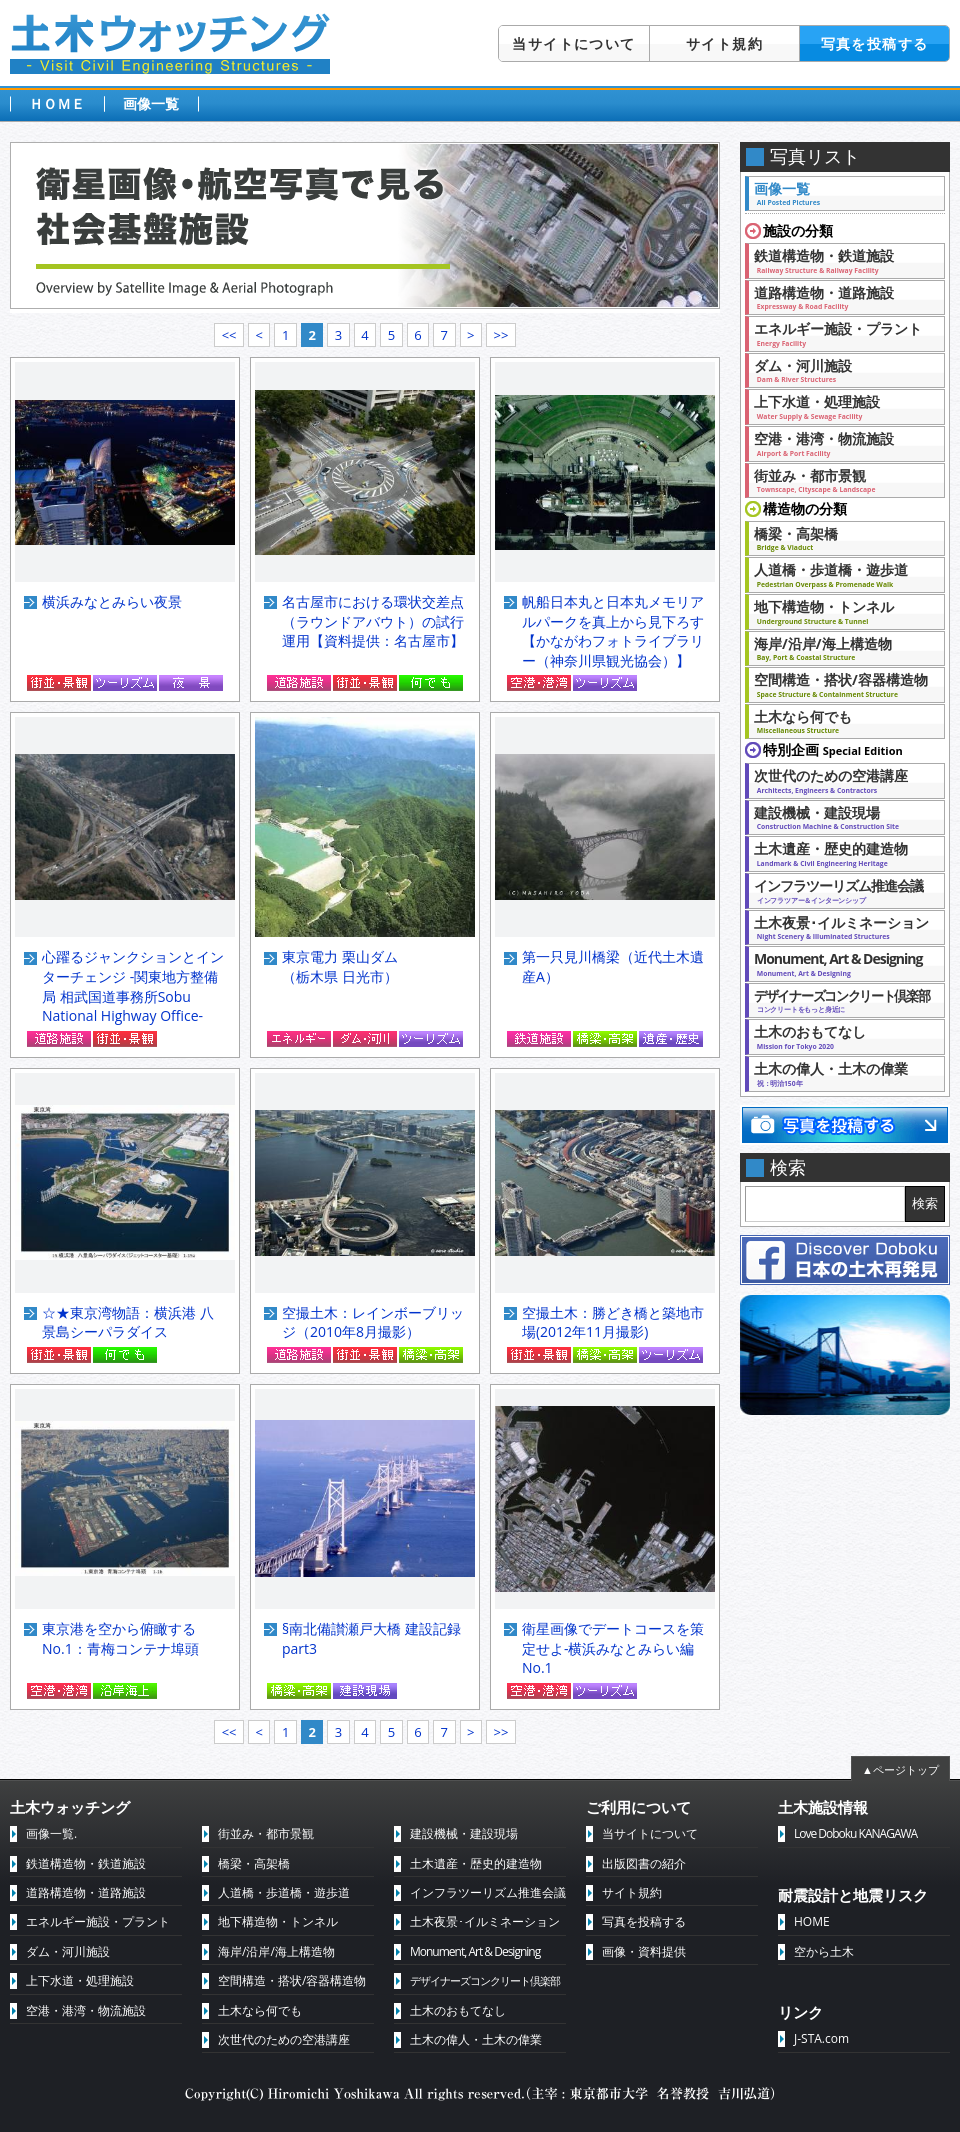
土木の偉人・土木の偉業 (839, 1073)
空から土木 (824, 1951)
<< (229, 335)
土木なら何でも (839, 721)
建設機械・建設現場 (839, 817)
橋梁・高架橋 (839, 538)
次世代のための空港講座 (839, 780)
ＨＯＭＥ (57, 103)
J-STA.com (821, 2038)
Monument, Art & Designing (839, 963)
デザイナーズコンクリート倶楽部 (485, 1980)
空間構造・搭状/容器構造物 (841, 684)
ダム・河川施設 (839, 370)
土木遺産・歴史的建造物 (839, 853)
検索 (925, 1203)
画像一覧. (51, 1833)
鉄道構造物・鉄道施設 (839, 260)
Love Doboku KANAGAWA (855, 1833)
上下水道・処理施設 (839, 406)
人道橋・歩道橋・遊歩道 (839, 574)
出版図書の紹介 (644, 1863)
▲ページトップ (900, 1769)
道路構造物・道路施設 (839, 297)
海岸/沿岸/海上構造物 (839, 648)
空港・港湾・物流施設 (839, 443)
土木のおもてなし (839, 1036)
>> (500, 335)
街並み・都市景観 (839, 480)
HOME (812, 1921)
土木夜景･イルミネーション (841, 927)
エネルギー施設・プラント (839, 333)
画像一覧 (151, 103)
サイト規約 (724, 43)
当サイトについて (573, 43)
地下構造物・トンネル (839, 611)
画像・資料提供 (644, 1951)
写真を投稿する (875, 43)
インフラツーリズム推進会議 (839, 890)
